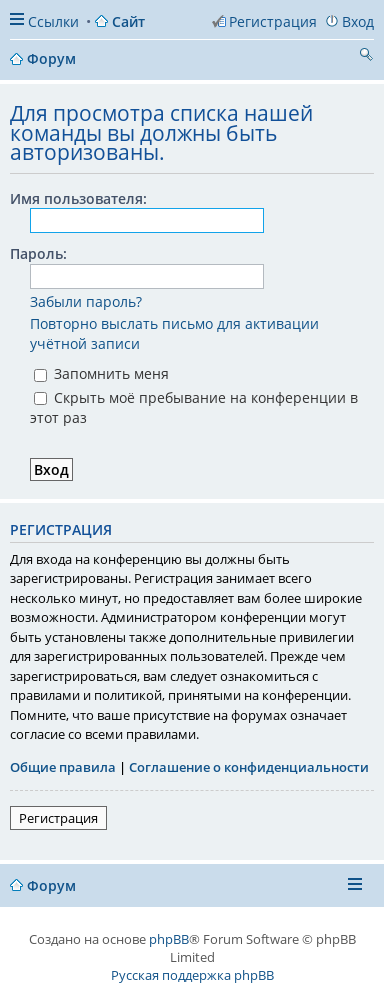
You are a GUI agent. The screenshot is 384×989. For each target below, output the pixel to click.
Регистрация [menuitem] (273, 21)
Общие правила (63, 767)
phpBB (169, 939)
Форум (51, 885)
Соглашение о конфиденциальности (249, 767)
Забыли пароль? (86, 301)
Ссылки (53, 21)
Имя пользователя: (78, 198)
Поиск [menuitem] (366, 57)
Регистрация (58, 818)
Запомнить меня (101, 373)
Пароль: (38, 253)
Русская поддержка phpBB (192, 975)
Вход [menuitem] (358, 21)
